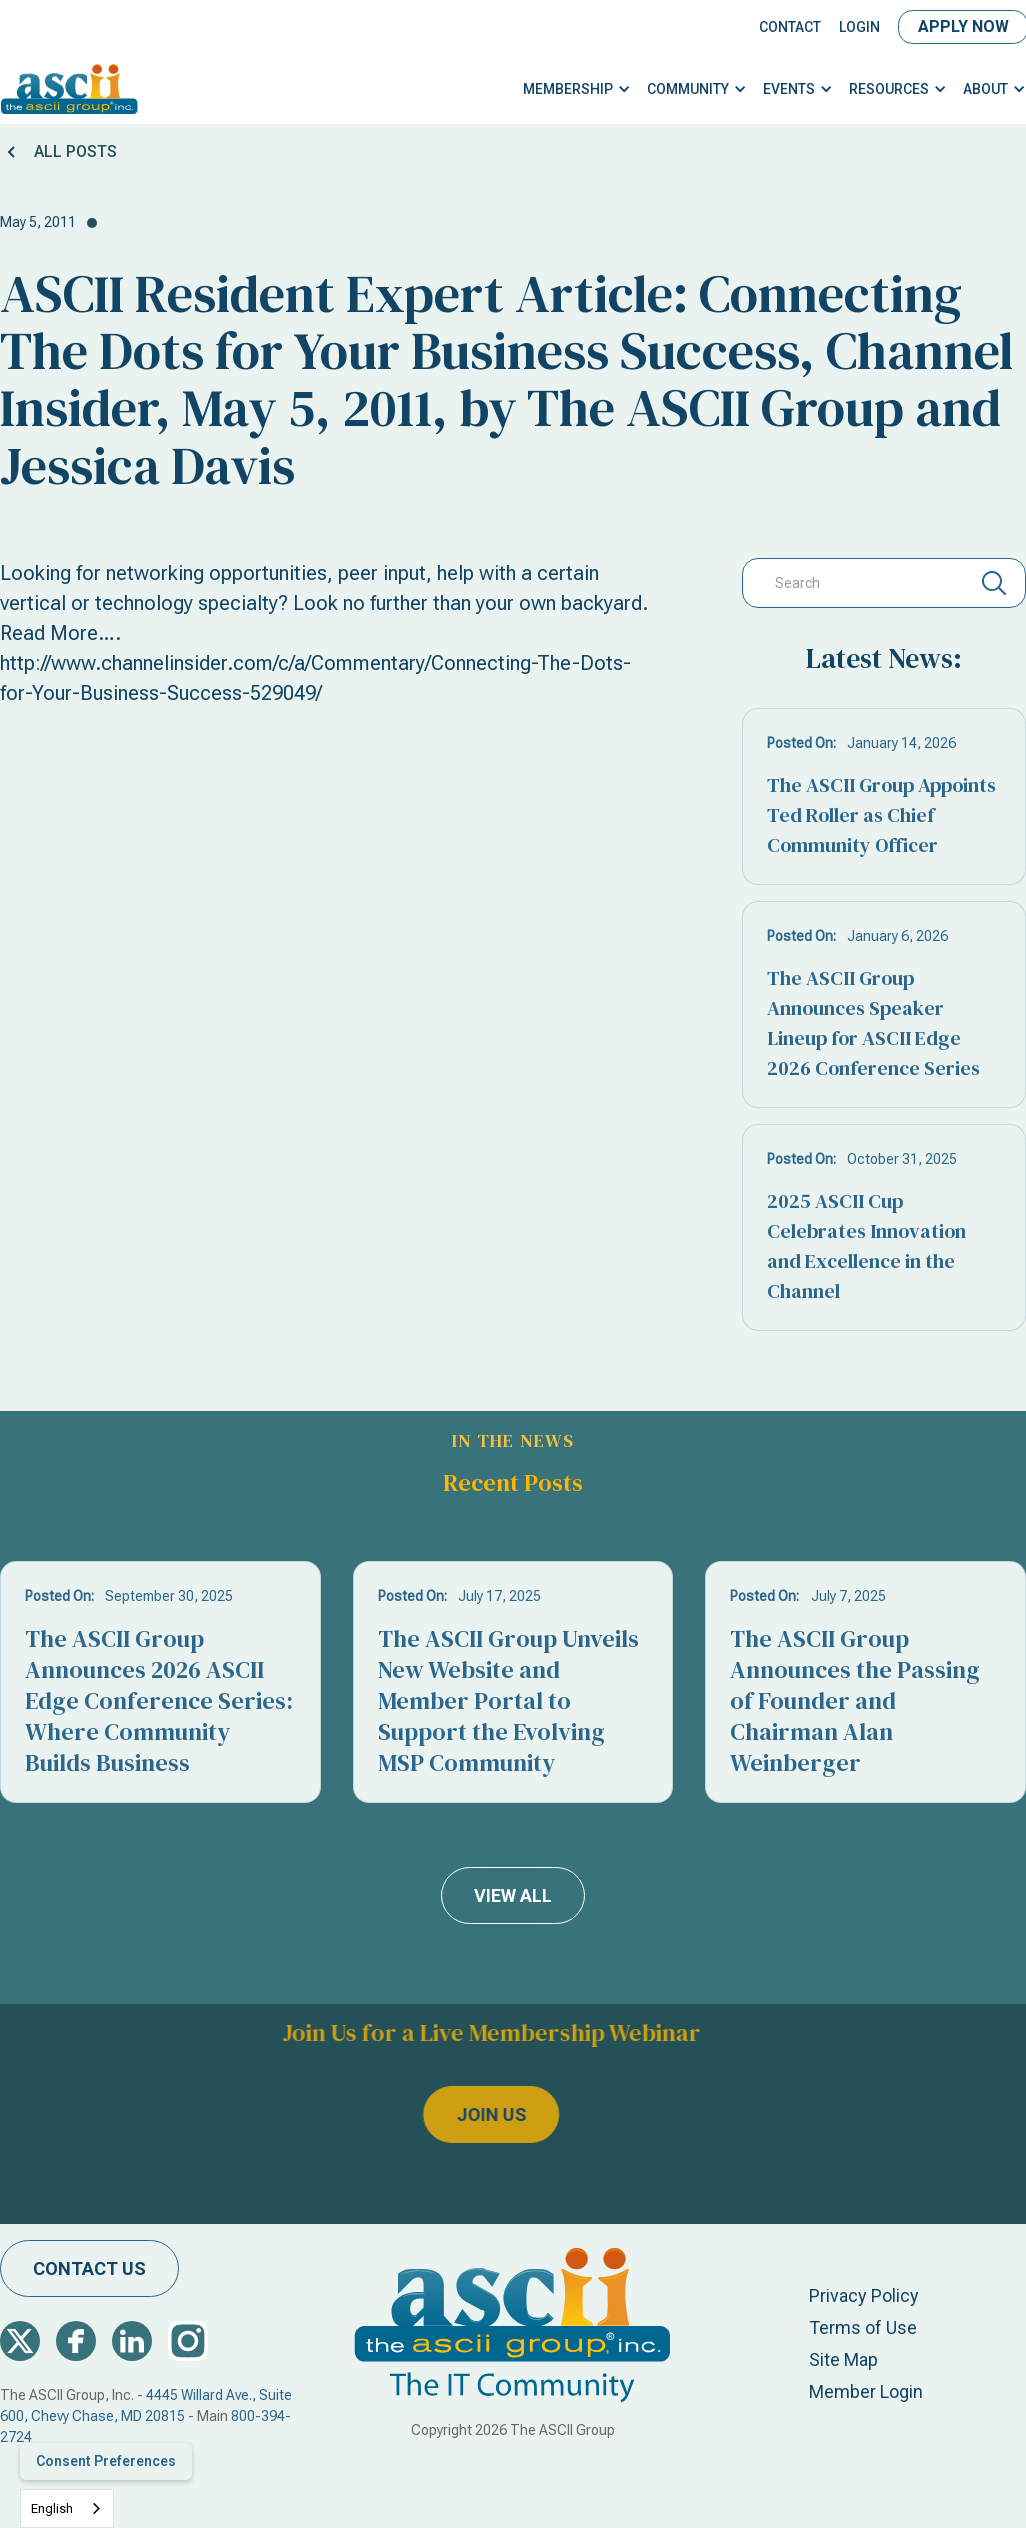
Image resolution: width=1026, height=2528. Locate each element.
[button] (577, 89)
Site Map (843, 2359)
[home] (69, 89)
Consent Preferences (106, 2461)
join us (442, 2115)
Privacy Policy (864, 2295)
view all (513, 1895)
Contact (790, 27)
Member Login (866, 2391)
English (52, 2508)
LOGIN (859, 27)
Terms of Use (863, 2327)
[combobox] (67, 2508)
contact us (89, 2268)
